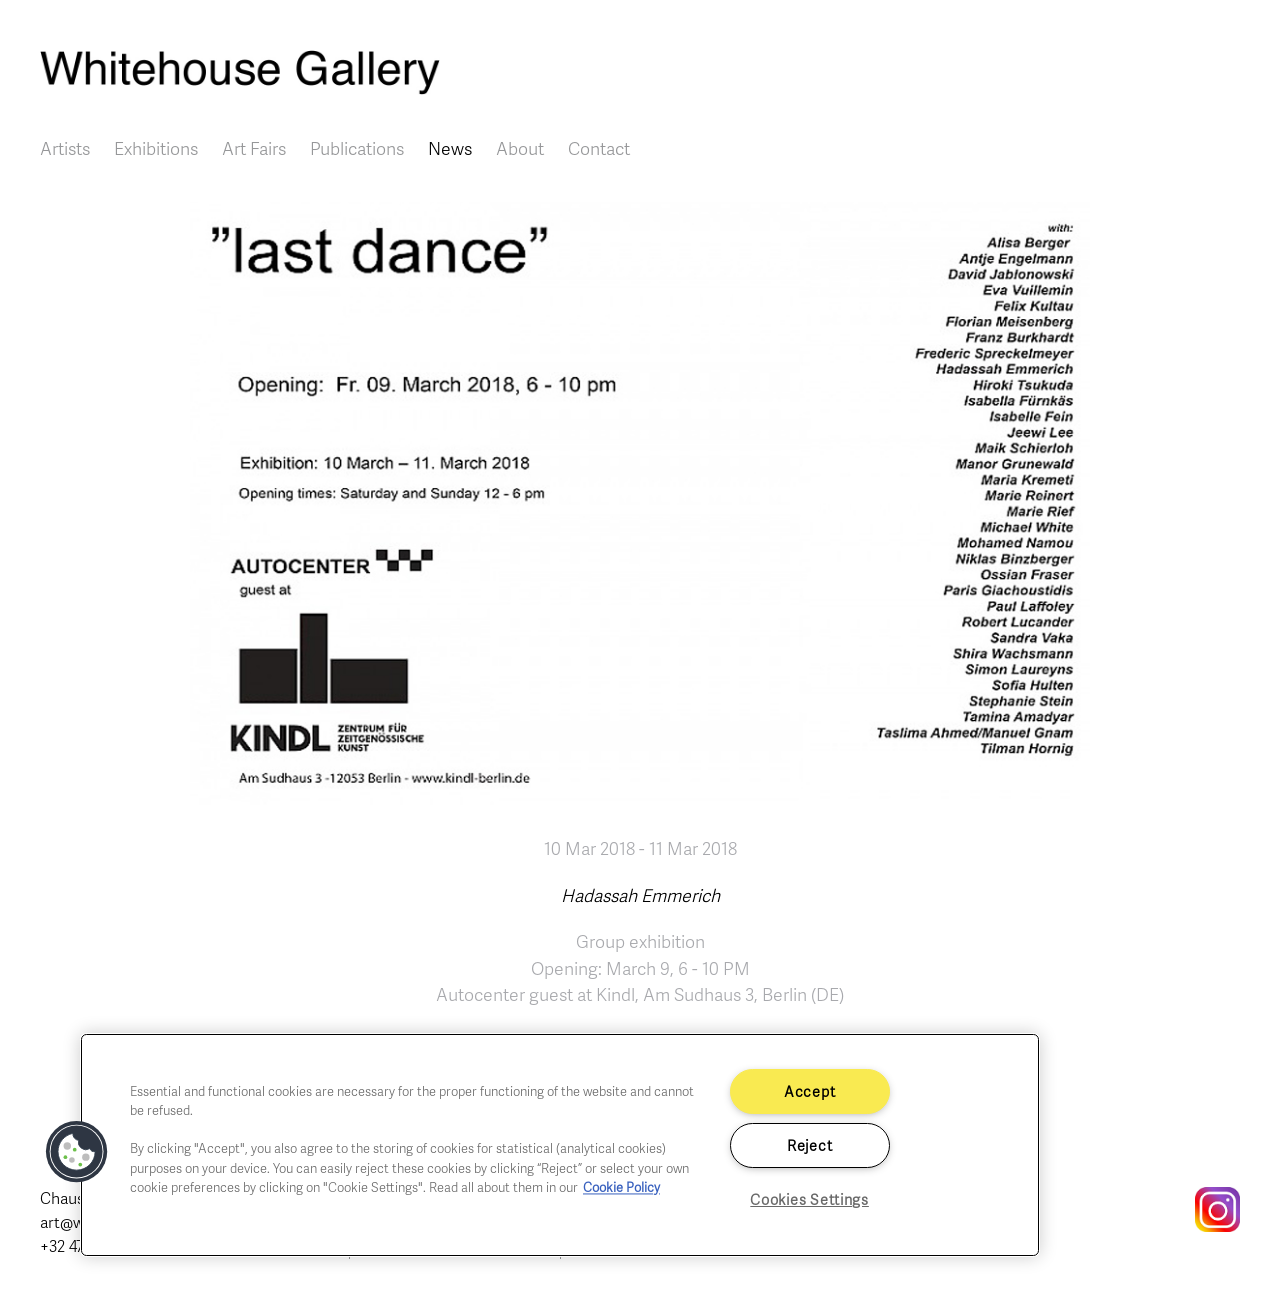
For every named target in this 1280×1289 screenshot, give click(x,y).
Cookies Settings (809, 1199)
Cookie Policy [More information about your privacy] (621, 1187)
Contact (599, 148)
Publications (357, 148)
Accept (809, 1091)
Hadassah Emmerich (640, 895)
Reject (809, 1145)
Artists (65, 148)
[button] (77, 1152)
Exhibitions (156, 148)
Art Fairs (254, 148)
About (520, 148)
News (450, 148)
